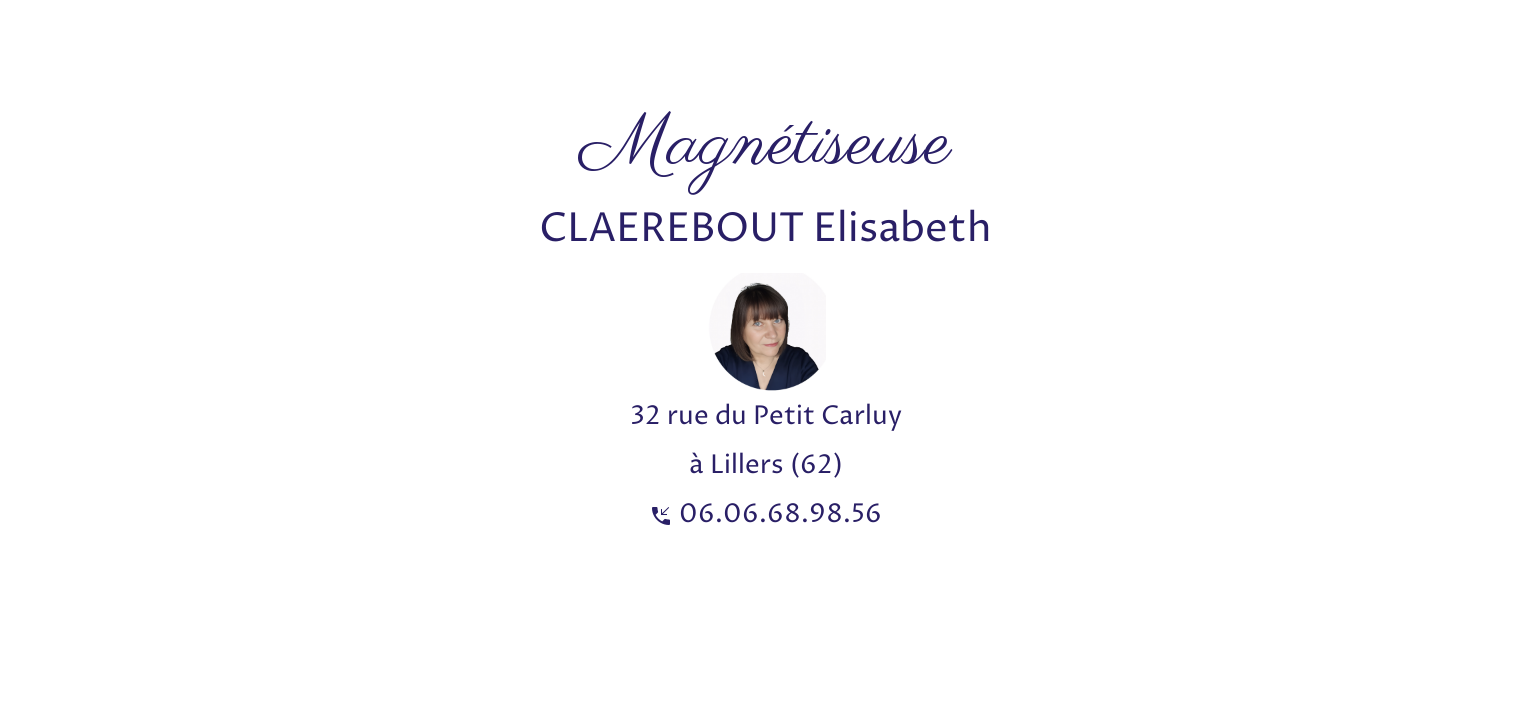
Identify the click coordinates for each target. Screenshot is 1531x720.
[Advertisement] (364, 45)
